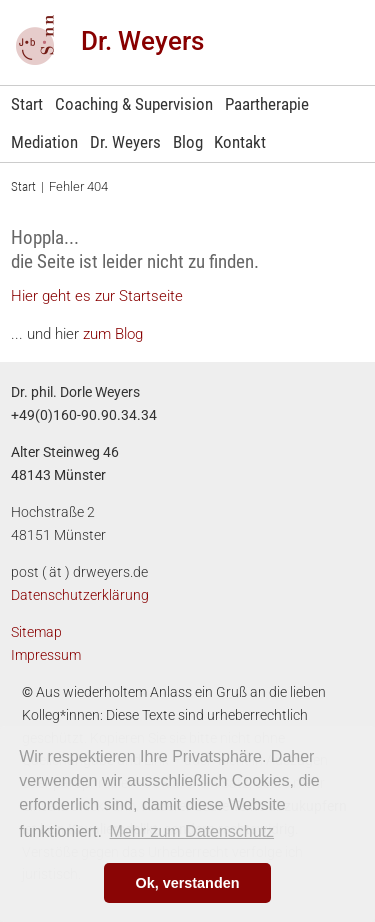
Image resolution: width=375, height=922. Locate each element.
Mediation (44, 142)
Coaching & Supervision (134, 104)
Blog (188, 142)
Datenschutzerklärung (80, 595)
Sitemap (36, 632)
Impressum (46, 655)
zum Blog (111, 334)
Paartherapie (267, 104)
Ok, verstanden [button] (188, 883)
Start (27, 104)
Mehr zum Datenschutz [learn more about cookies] (192, 831)
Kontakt (240, 142)
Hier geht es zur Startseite (97, 296)
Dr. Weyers (142, 41)
